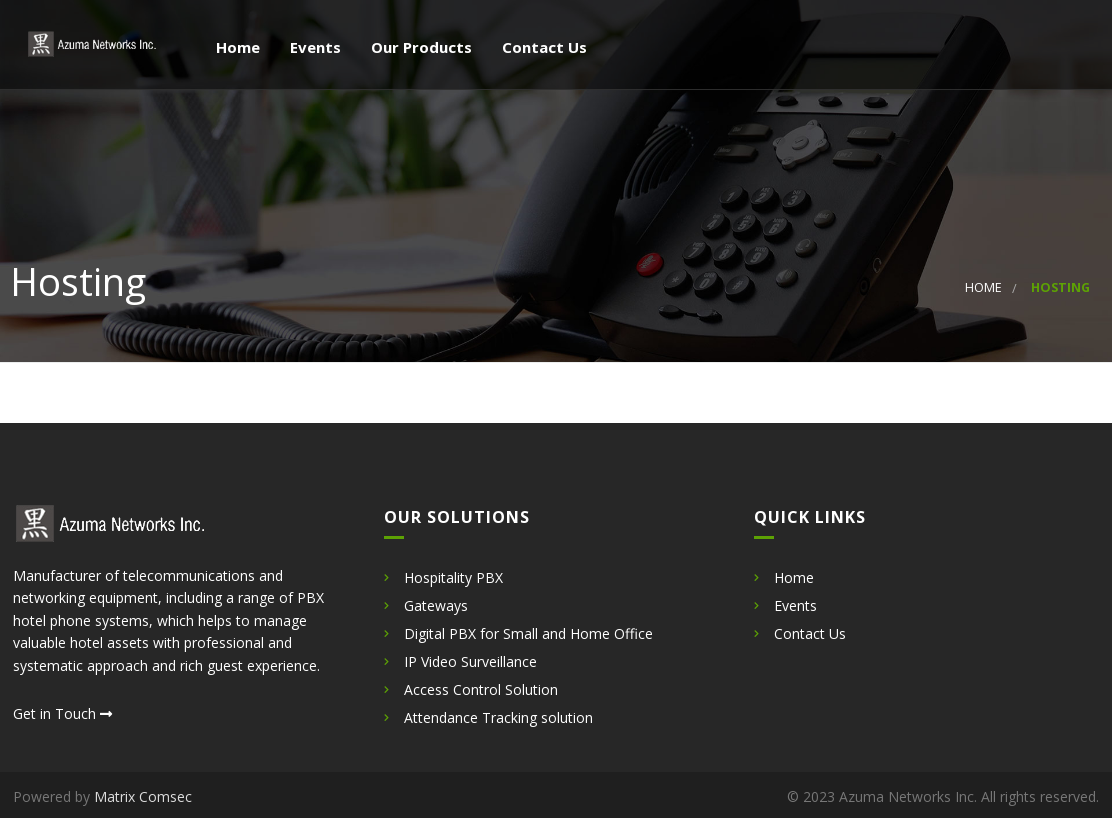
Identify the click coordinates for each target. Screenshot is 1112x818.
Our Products (419, 48)
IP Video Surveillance (470, 661)
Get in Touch (62, 713)
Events (313, 48)
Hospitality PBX (453, 577)
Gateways (436, 605)
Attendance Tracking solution (498, 717)
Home (236, 48)
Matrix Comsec (143, 796)
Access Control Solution (481, 689)
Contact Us (542, 48)
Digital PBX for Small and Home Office (528, 633)
